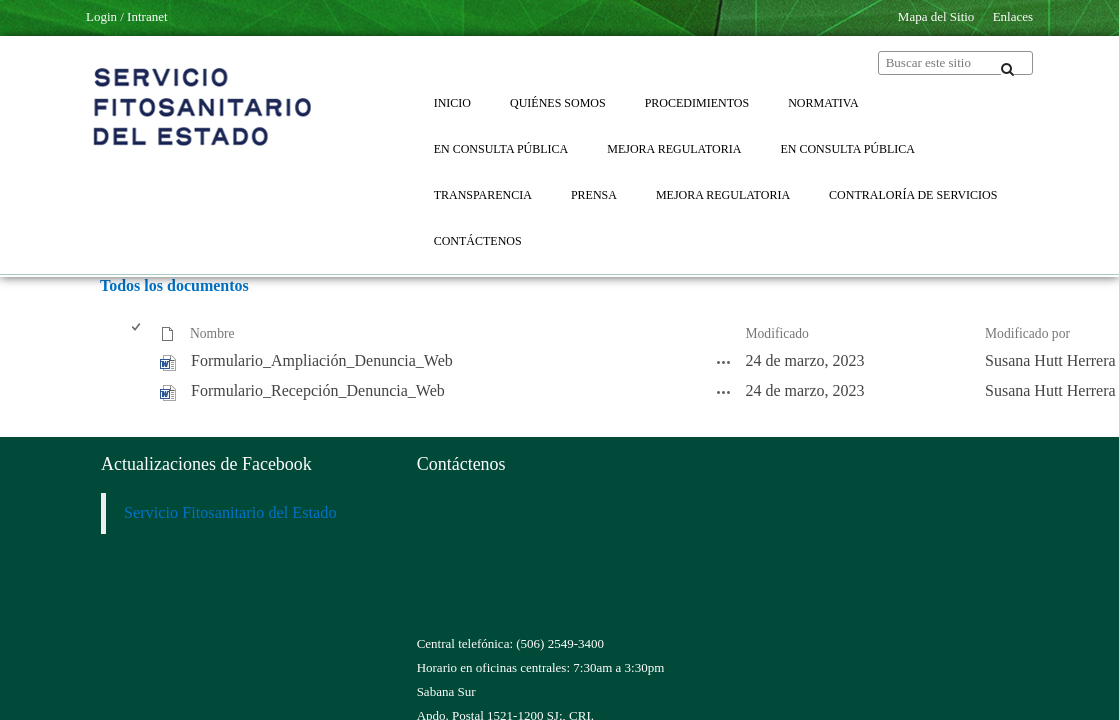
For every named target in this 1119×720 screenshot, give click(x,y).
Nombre (212, 333)
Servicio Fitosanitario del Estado (230, 513)
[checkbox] (137, 334)
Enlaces (1013, 16)
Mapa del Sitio (936, 16)
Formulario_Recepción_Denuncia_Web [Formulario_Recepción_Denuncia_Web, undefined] (318, 390)
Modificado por (1027, 333)
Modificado (776, 333)
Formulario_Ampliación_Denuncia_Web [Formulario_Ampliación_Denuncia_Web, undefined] (322, 360)
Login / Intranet (127, 16)
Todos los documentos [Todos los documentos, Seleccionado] (174, 285)
